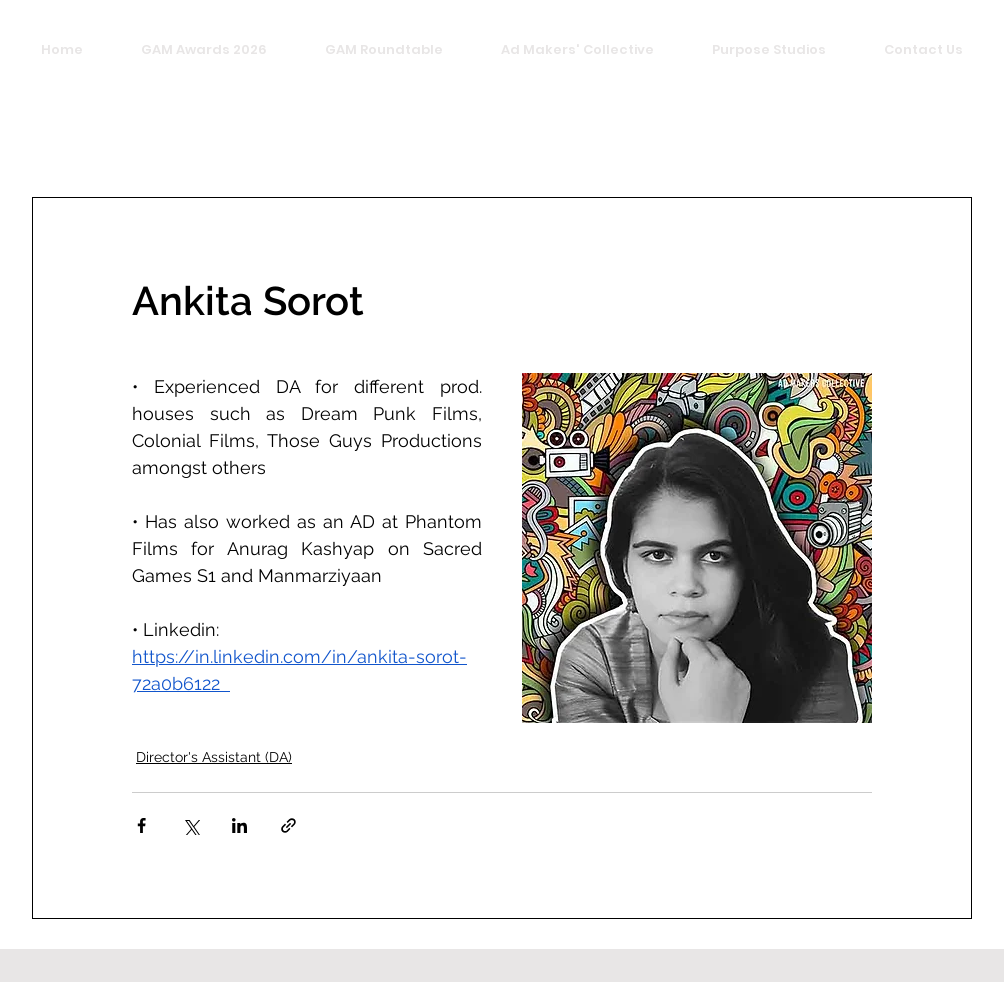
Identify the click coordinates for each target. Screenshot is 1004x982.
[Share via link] (288, 825)
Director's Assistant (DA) (214, 757)
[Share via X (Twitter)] (190, 825)
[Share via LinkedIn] (239, 825)
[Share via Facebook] (141, 825)
